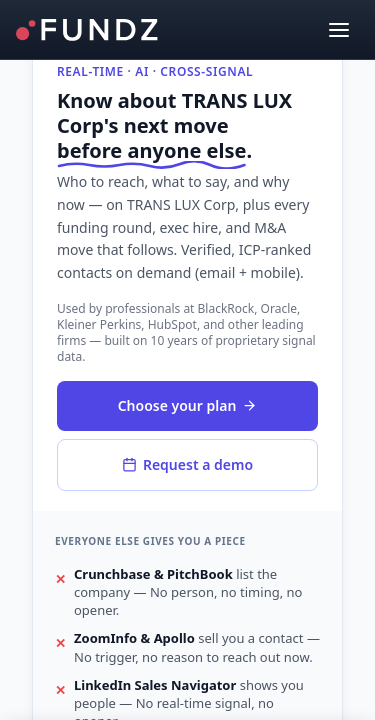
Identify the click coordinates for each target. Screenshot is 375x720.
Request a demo (187, 464)
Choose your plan (188, 405)
